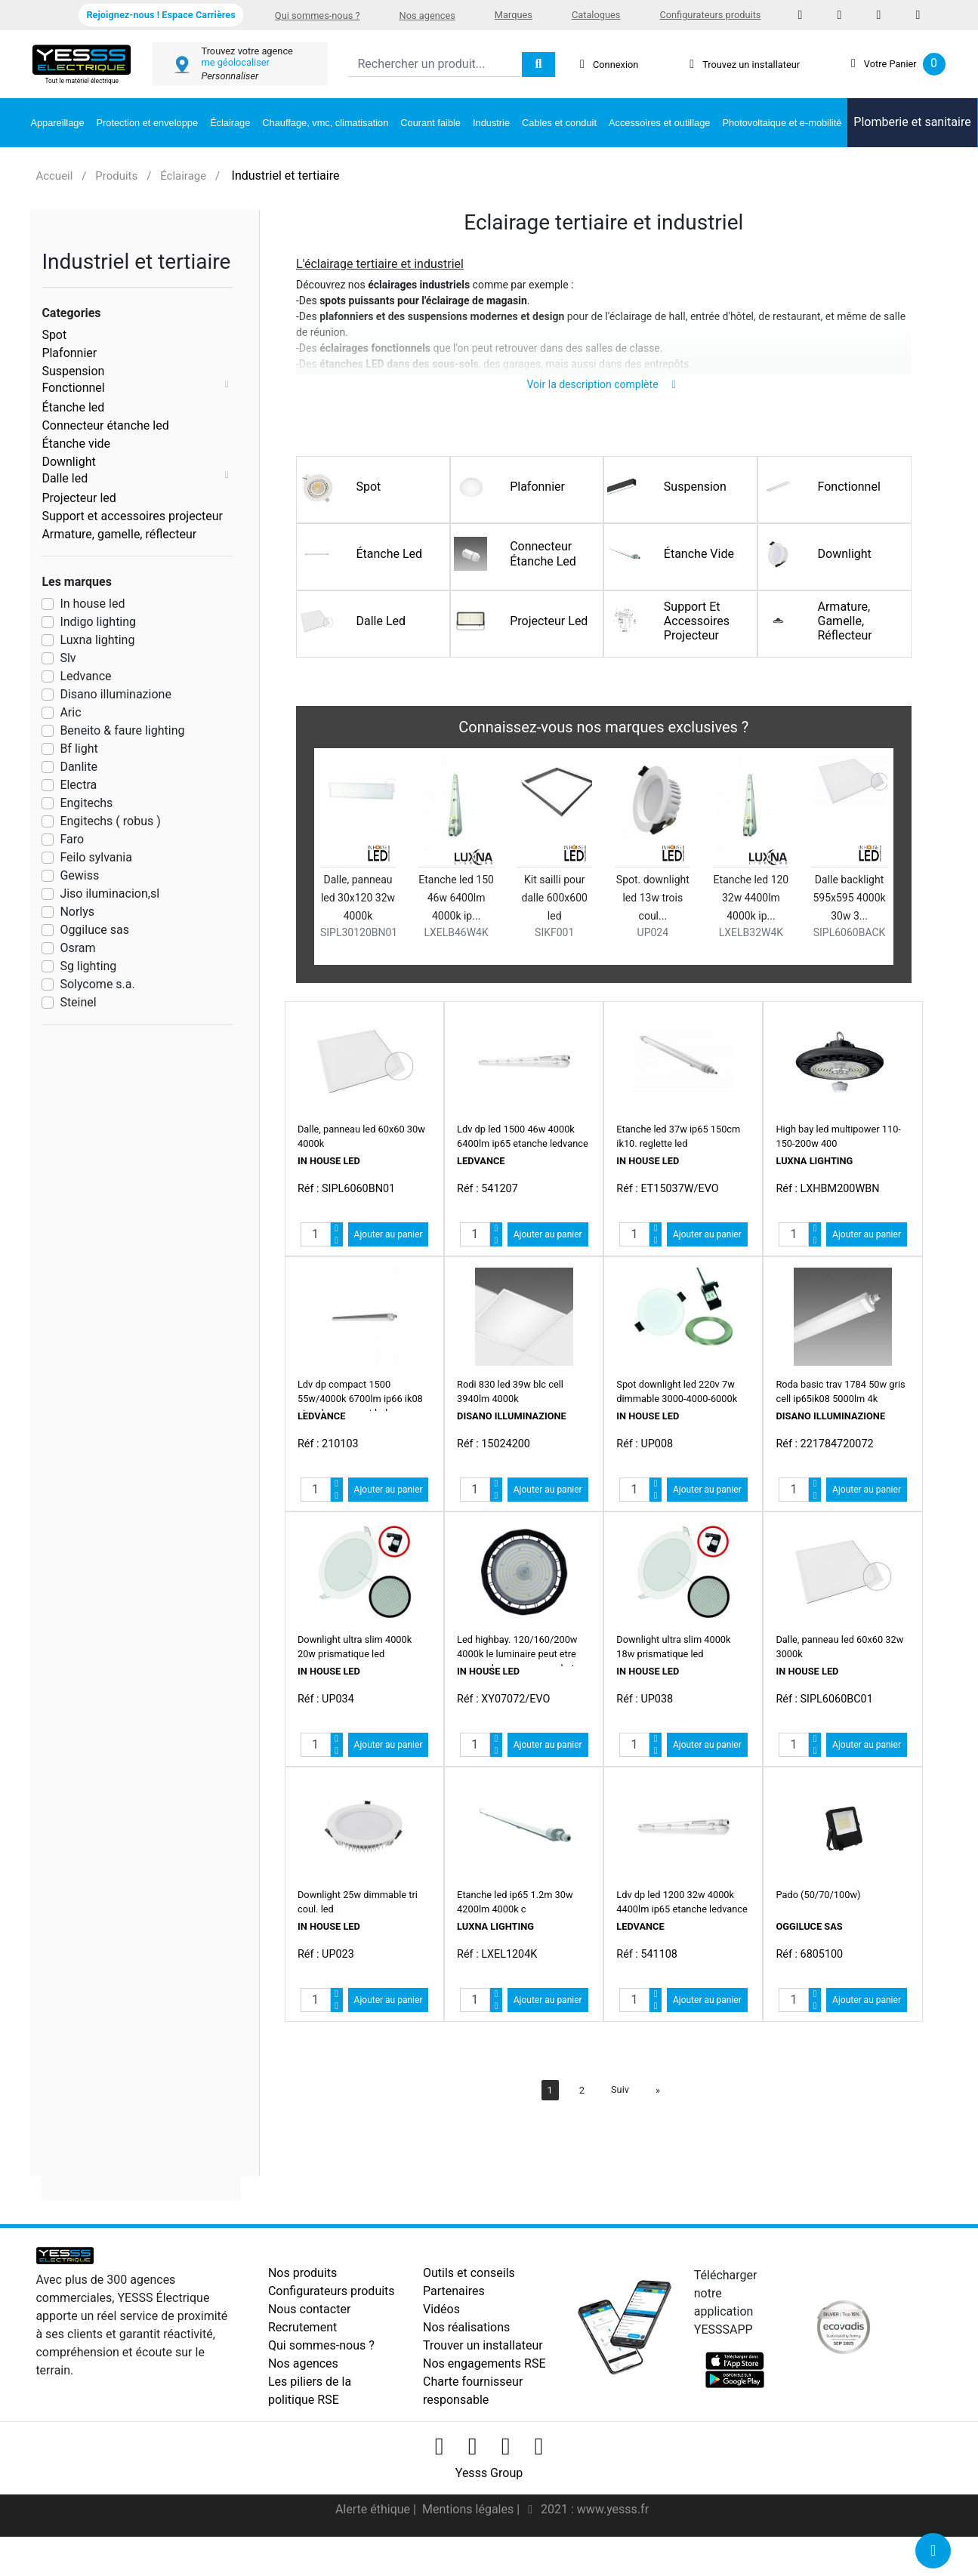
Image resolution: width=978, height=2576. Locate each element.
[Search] (434, 64)
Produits (116, 176)
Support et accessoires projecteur (132, 516)
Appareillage (57, 122)
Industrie (491, 122)
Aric (70, 712)
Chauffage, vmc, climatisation (325, 122)
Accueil (54, 176)
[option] (603, 880)
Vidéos (441, 2330)
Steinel (78, 1002)
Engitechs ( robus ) (110, 821)
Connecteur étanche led (105, 425)
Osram (77, 948)
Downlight (68, 461)
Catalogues (596, 14)
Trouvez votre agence (246, 51)
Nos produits (302, 2294)
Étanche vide (76, 443)
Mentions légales (469, 2530)
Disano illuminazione (115, 694)
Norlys (77, 911)
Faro (72, 839)
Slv (68, 658)
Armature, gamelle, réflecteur (119, 534)
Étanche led (73, 407)
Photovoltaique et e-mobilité (781, 122)
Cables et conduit (559, 122)
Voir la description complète (604, 405)
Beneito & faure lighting (122, 730)
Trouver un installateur (483, 2366)
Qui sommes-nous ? (317, 15)
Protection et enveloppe (147, 122)
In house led (92, 603)
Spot (54, 335)
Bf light (78, 748)
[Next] (657, 2111)
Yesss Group (489, 2494)
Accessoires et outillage (659, 122)
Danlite (78, 767)
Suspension (73, 371)
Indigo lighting (98, 622)
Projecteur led (79, 498)
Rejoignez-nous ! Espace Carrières (160, 14)
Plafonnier (69, 353)
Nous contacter (309, 2330)
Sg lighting (88, 966)
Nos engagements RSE (484, 2384)
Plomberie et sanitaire (911, 122)
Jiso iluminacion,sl (109, 893)
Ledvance (85, 676)
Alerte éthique (374, 2530)
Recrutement (302, 2348)
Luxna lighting (97, 640)
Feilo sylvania (96, 857)
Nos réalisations (466, 2348)
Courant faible (430, 122)
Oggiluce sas (94, 930)
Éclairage (230, 122)
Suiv (620, 2110)
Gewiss (79, 875)
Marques (513, 14)
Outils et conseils (469, 2294)
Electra (78, 785)
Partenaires (454, 2312)
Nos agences (427, 15)
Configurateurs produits (709, 14)
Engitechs (86, 803)
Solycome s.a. (97, 984)
